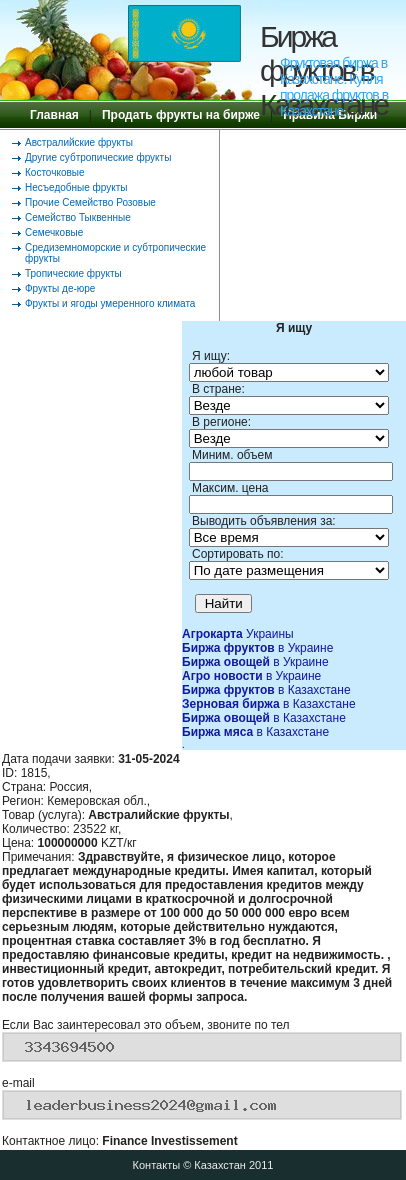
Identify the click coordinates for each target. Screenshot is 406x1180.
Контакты (157, 1165)
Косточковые (55, 172)
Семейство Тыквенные (78, 217)
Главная (54, 115)
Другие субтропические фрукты (98, 157)
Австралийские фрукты (79, 142)
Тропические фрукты (73, 273)
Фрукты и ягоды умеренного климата (110, 303)
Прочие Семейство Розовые (90, 202)
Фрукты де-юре (60, 288)
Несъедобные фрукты (76, 187)
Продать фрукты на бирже (181, 115)
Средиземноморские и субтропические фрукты (115, 253)
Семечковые (54, 232)
